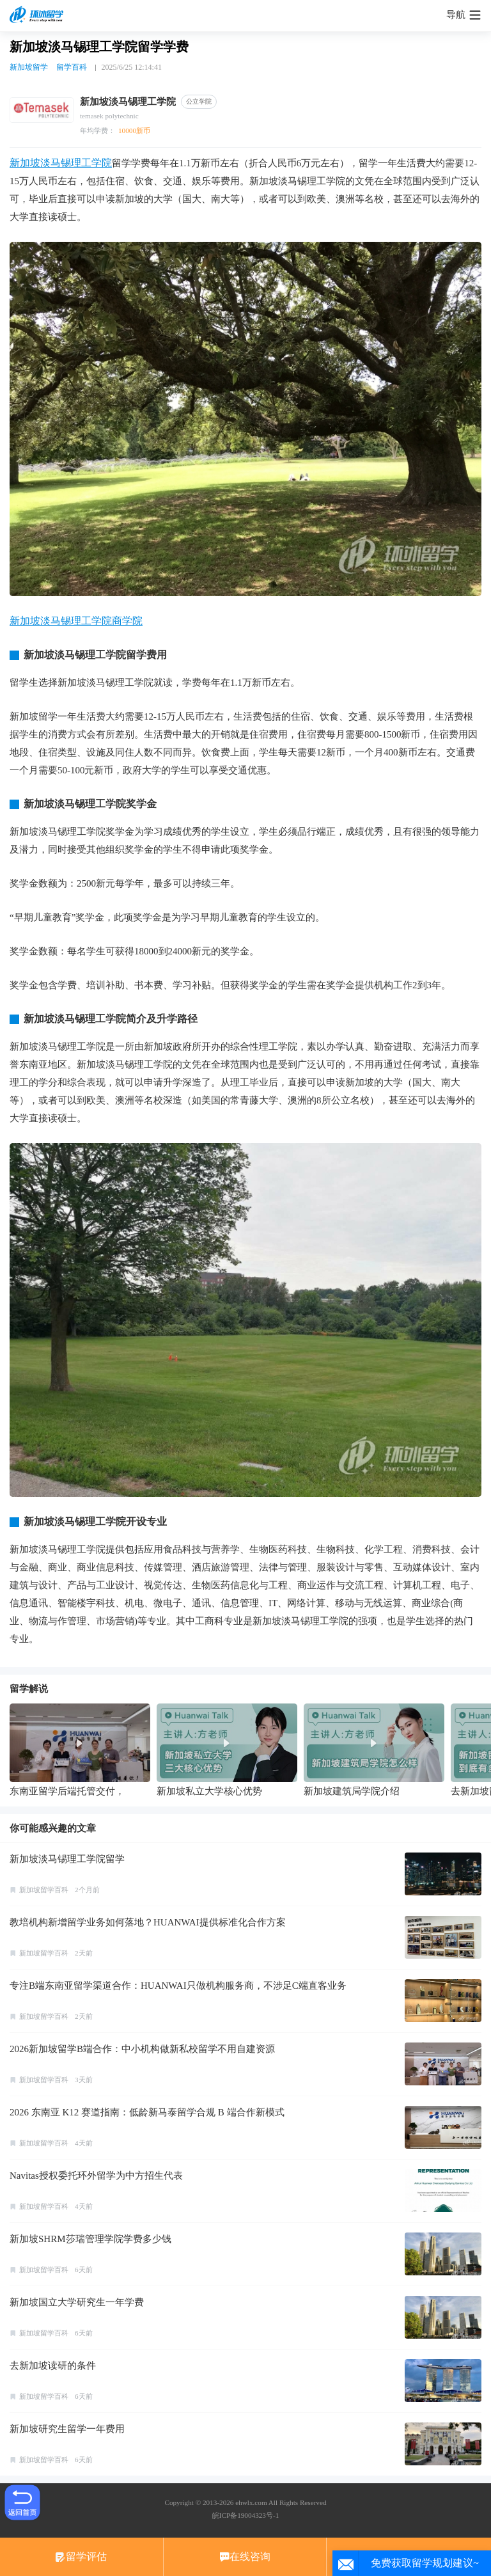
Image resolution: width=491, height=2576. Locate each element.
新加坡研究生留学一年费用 (67, 2429)
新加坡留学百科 (43, 1889)
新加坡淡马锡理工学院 (61, 162)
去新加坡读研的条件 (53, 2365)
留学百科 (71, 67)
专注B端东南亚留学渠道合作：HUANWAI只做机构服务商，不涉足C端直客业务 (178, 1985)
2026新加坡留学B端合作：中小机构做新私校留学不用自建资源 (142, 2049)
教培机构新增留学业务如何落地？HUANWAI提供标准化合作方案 (148, 1922)
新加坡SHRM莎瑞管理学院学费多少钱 (90, 2239)
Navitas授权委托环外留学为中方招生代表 (96, 2175)
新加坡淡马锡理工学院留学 (67, 1859)
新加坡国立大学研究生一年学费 (77, 2302)
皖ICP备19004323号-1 (245, 2515)
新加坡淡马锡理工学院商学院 (76, 620)
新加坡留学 (29, 67)
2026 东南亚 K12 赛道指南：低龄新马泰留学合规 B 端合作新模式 (147, 2112)
